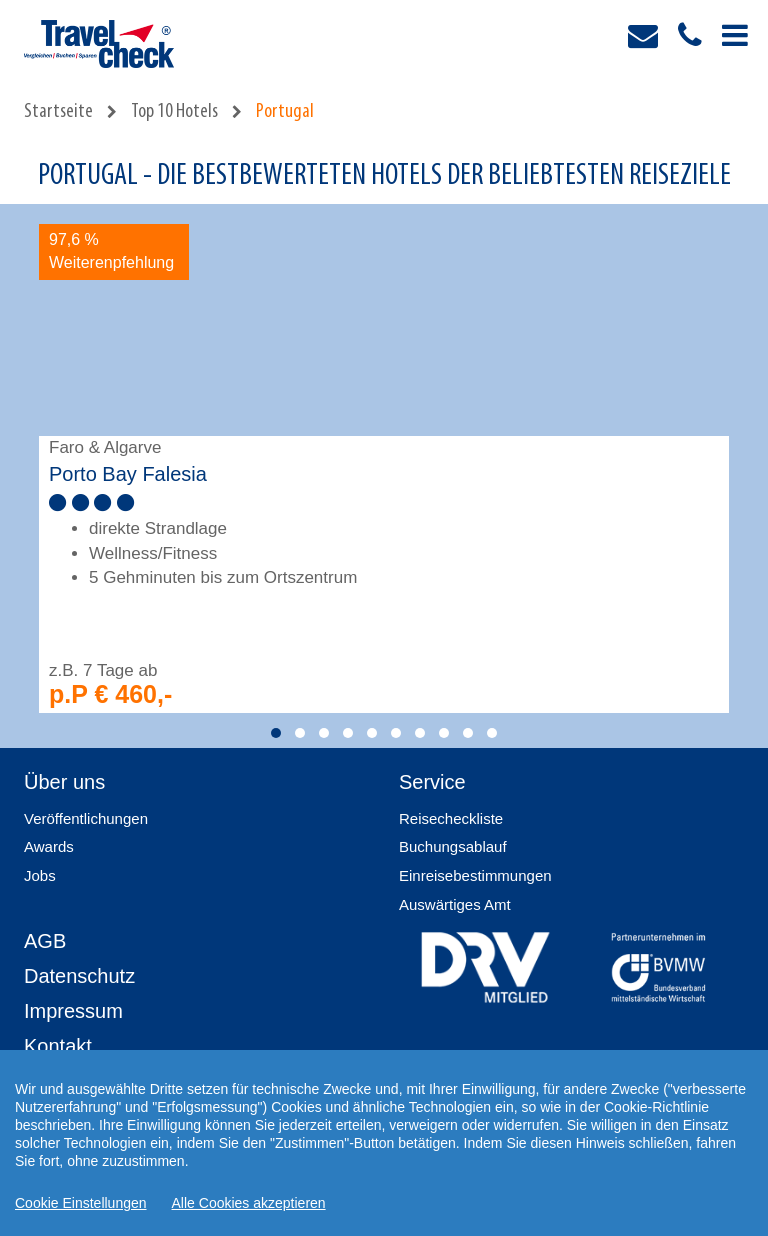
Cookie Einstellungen (81, 1203)
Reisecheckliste (451, 818)
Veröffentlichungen (86, 818)
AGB (45, 941)
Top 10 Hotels (174, 112)
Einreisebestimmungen (475, 875)
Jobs (40, 875)
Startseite (58, 112)
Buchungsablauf (453, 846)
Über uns (64, 782)
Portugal (285, 112)
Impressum (73, 1011)
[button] (276, 733)
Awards (49, 846)
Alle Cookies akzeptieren (249, 1203)
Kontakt (58, 1046)
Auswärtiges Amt (455, 904)
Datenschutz (79, 976)
